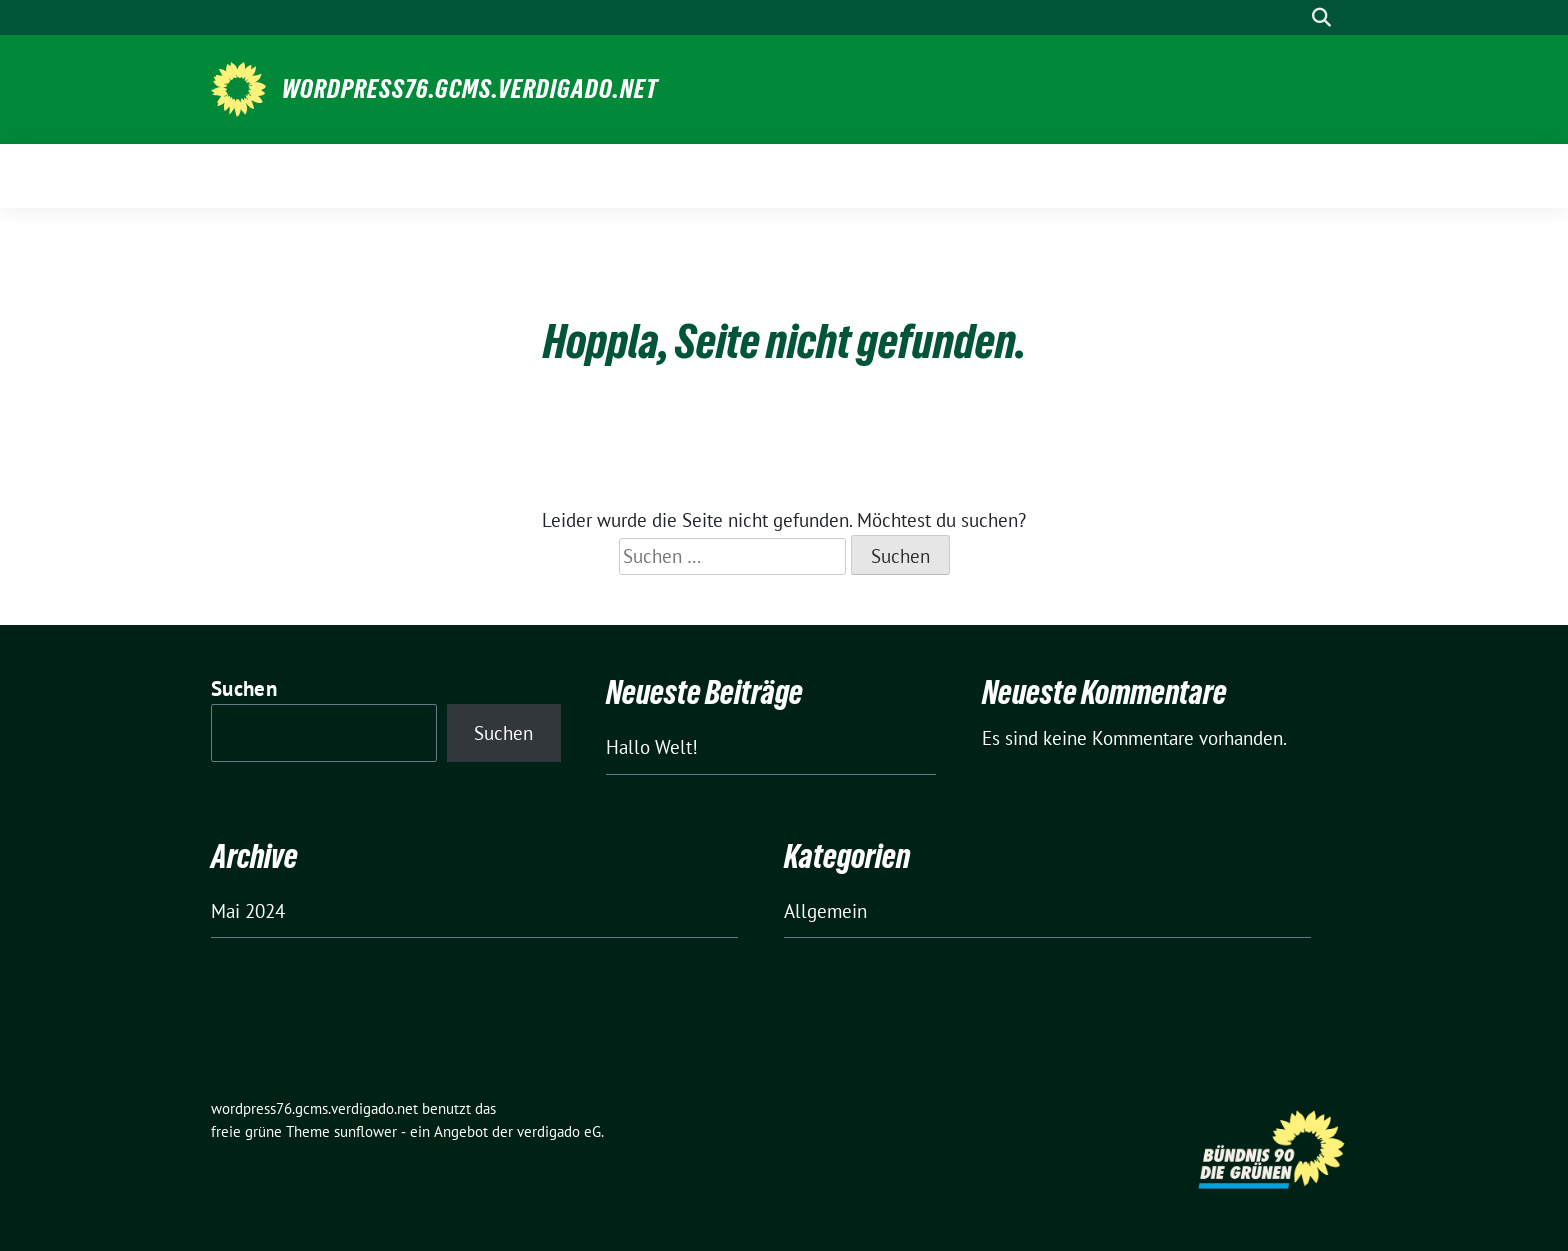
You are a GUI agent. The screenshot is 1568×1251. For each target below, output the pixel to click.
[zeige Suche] (1321, 17)
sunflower (365, 1131)
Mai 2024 (248, 911)
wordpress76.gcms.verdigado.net (470, 89)
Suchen (244, 688)
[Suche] (1293, 17)
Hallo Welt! (652, 747)
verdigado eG (559, 1131)
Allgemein (825, 911)
